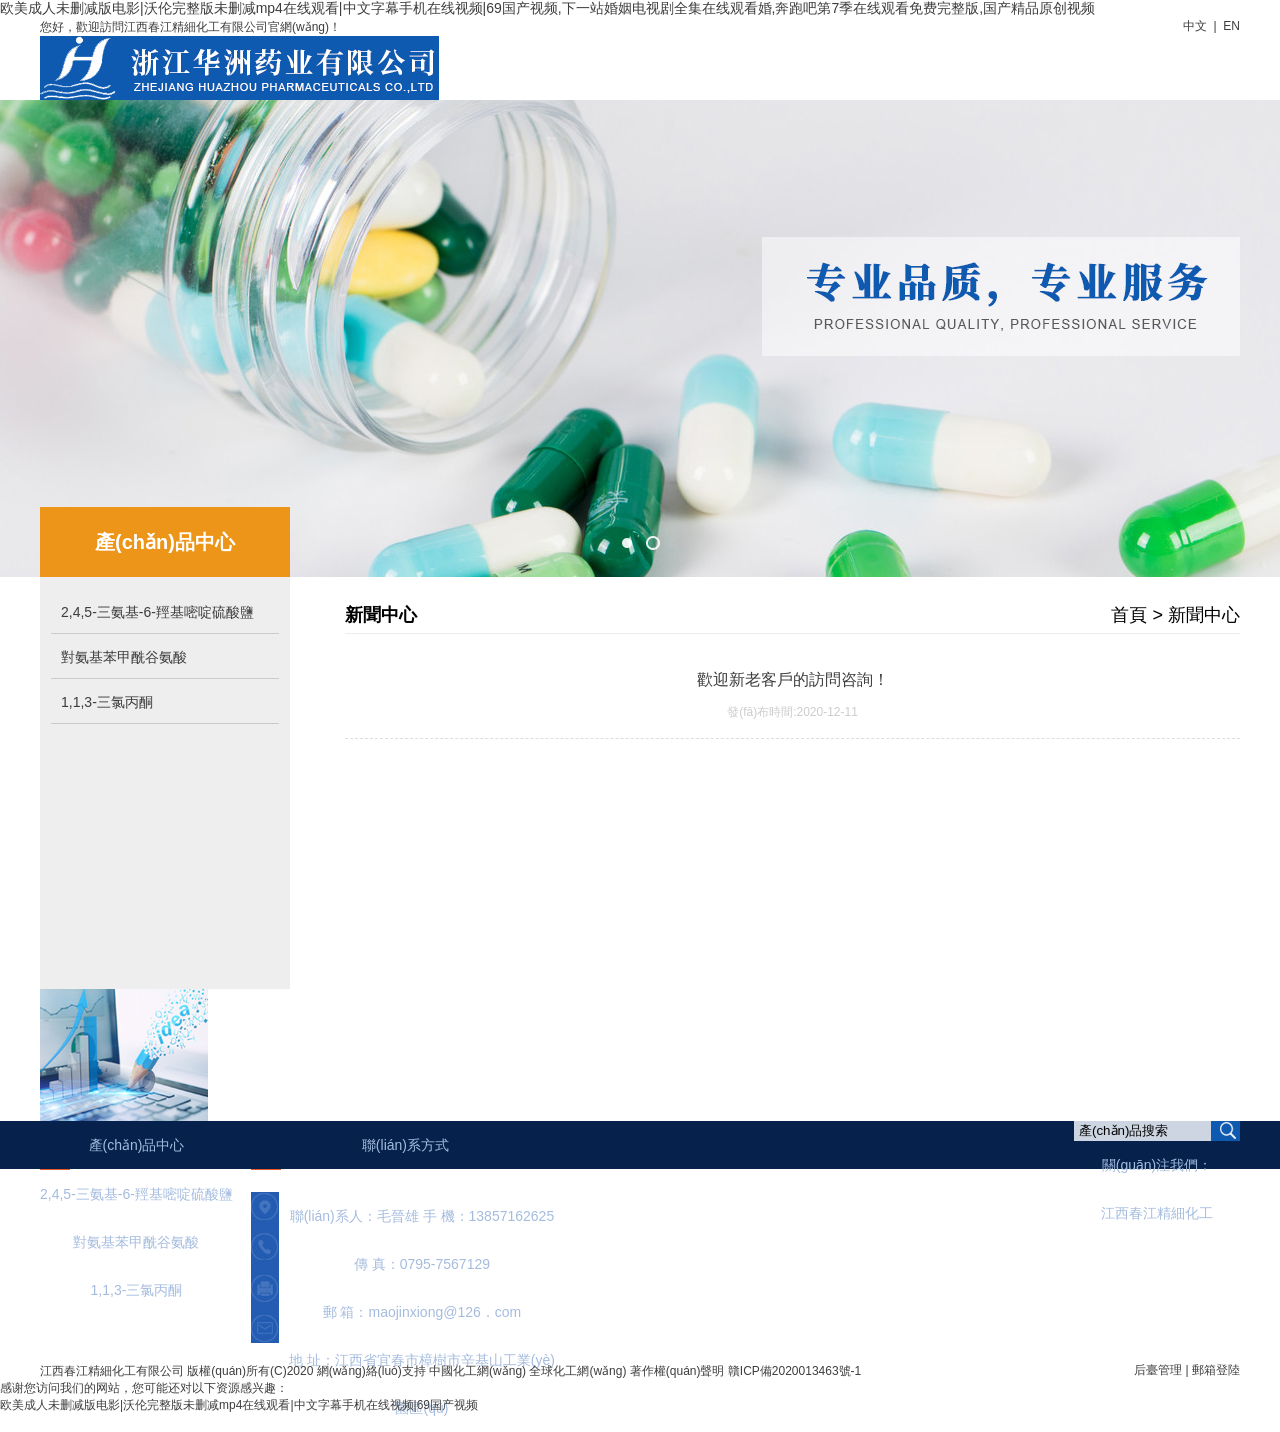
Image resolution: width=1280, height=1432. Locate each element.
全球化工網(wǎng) (577, 1371)
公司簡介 (653, 59)
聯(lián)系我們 (1180, 59)
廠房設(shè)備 (973, 59)
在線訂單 (1077, 59)
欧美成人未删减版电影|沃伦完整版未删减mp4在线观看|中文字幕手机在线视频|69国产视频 (239, 1405)
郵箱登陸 (1216, 1370)
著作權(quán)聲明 (677, 1371)
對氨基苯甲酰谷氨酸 (124, 657)
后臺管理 (1158, 1370)
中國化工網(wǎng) (477, 1371)
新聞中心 (741, 59)
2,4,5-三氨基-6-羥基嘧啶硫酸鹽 (157, 612)
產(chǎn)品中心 (849, 61)
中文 (1195, 26)
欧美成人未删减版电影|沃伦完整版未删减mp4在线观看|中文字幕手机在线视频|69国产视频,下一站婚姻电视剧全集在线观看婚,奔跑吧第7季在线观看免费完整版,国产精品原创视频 (547, 8)
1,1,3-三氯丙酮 (107, 702)
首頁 (579, 59)
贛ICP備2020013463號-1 (794, 1371)
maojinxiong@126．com (445, 1312)
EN (1231, 26)
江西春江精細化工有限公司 (112, 1371)
